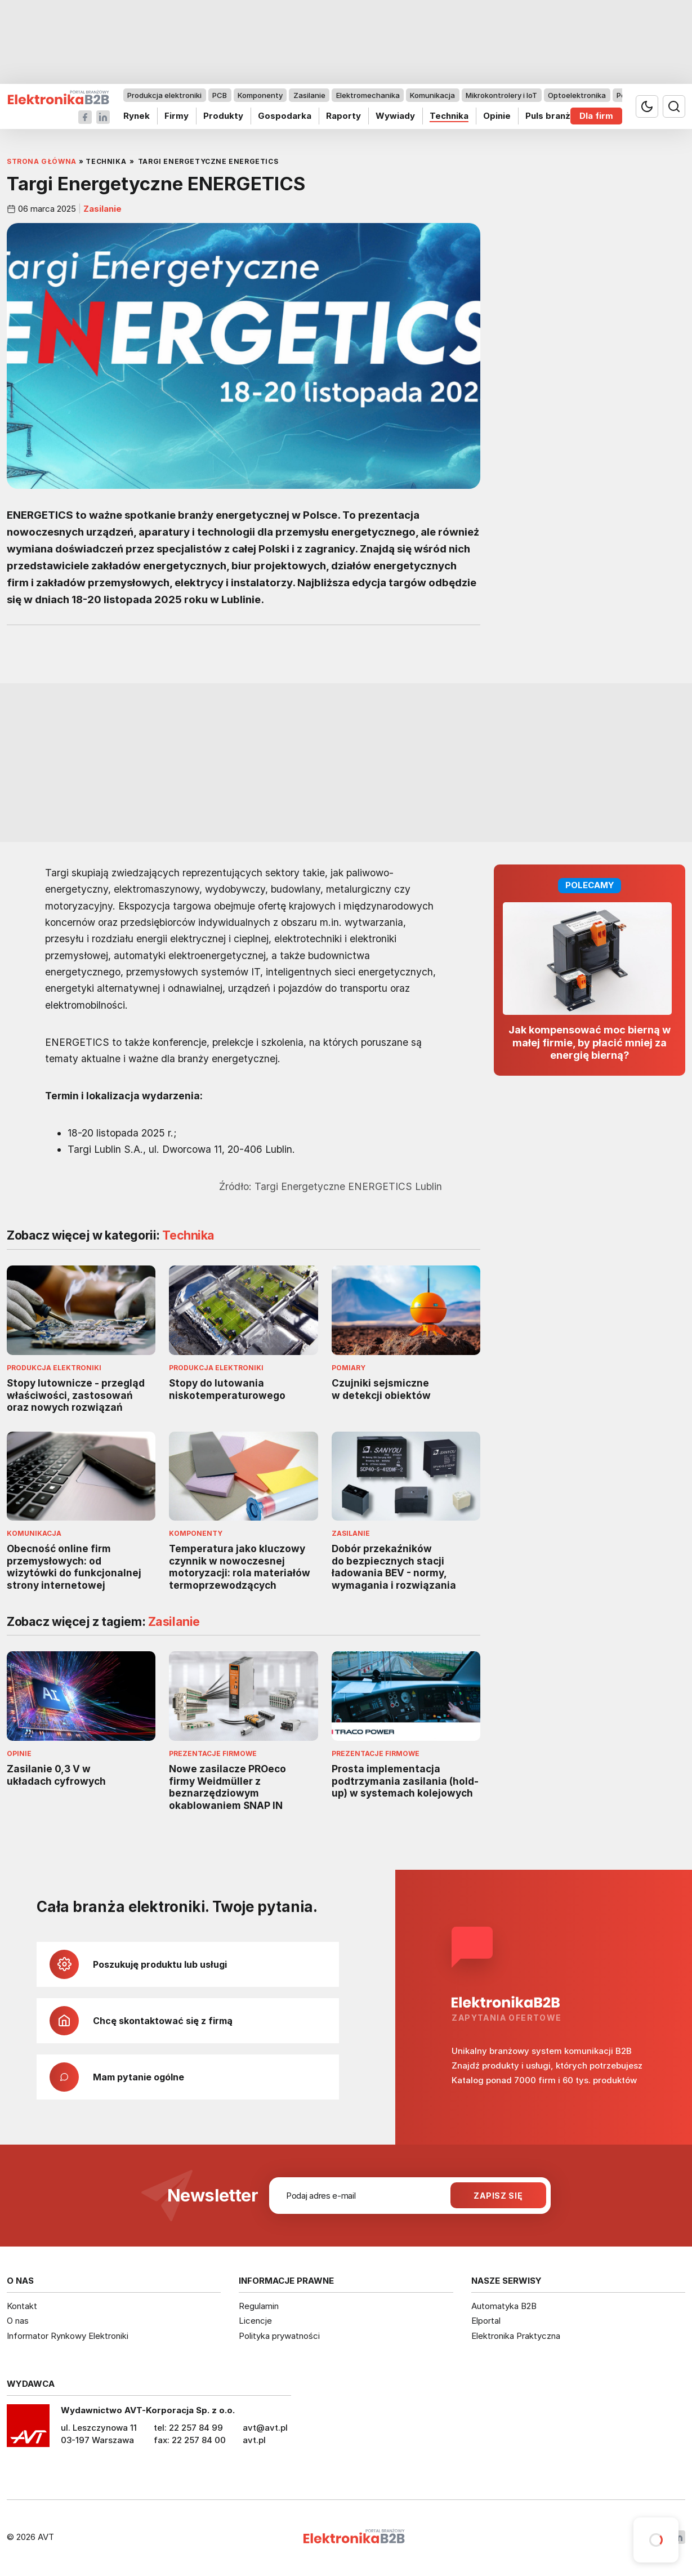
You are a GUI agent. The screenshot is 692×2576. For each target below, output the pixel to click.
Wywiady (395, 115)
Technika (449, 115)
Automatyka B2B (504, 2306)
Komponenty (260, 95)
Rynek (136, 115)
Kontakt (22, 2306)
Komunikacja (432, 95)
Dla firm (596, 115)
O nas (18, 2320)
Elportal (486, 2320)
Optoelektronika (577, 95)
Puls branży (550, 115)
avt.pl (254, 2440)
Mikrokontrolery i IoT (501, 95)
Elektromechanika (368, 95)
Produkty (223, 115)
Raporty (343, 115)
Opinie (497, 115)
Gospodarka (284, 115)
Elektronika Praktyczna (515, 2335)
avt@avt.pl (265, 2427)
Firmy (176, 115)
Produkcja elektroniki (164, 95)
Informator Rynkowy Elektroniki (67, 2335)
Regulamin (259, 2306)
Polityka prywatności (279, 2335)
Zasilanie (309, 95)
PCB (219, 95)
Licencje (255, 2320)
